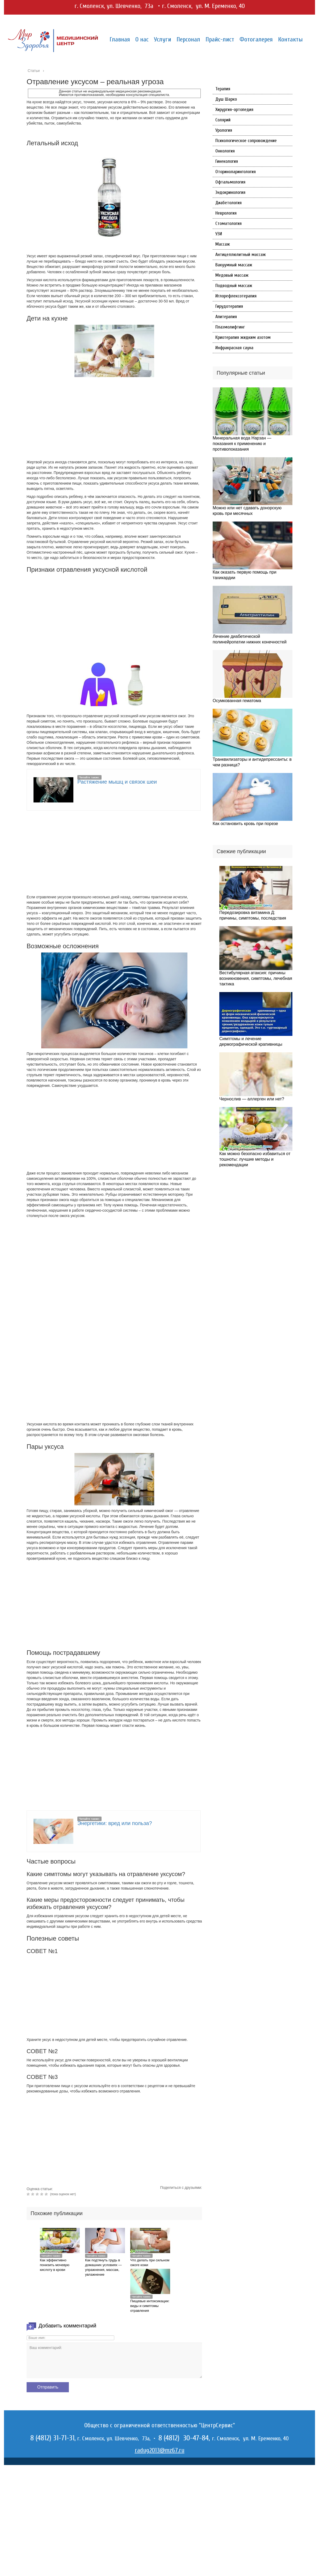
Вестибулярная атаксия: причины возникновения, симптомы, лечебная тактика (255, 978)
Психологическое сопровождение (246, 140)
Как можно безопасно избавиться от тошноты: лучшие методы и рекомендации (254, 1159)
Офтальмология (230, 182)
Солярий (222, 120)
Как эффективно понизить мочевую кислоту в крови (54, 2265)
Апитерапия (226, 316)
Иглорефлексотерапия (236, 296)
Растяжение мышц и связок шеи (117, 782)
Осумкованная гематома (237, 700)
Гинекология (226, 161)
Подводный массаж (233, 285)
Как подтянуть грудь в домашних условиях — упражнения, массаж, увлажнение (103, 2267)
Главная (120, 39)
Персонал (188, 39)
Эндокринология (230, 192)
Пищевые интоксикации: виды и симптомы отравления (149, 2306)
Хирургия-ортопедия (234, 109)
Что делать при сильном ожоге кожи (149, 2262)
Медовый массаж (232, 275)
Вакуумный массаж (233, 265)
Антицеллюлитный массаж (240, 254)
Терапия (222, 89)
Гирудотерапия (229, 306)
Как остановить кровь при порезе (245, 823)
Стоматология (228, 223)
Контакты (290, 39)
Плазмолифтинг (230, 327)
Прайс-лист (219, 39)
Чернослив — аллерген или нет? (251, 1099)
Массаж (222, 244)
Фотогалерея (256, 39)
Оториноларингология (235, 171)
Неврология (226, 213)
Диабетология (228, 203)
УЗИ (218, 234)
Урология (223, 130)
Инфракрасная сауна (234, 348)
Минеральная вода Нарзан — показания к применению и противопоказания (242, 443)
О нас (142, 39)
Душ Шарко (226, 99)
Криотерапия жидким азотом (243, 337)
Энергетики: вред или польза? (114, 1823)
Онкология (225, 151)
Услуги (162, 39)
